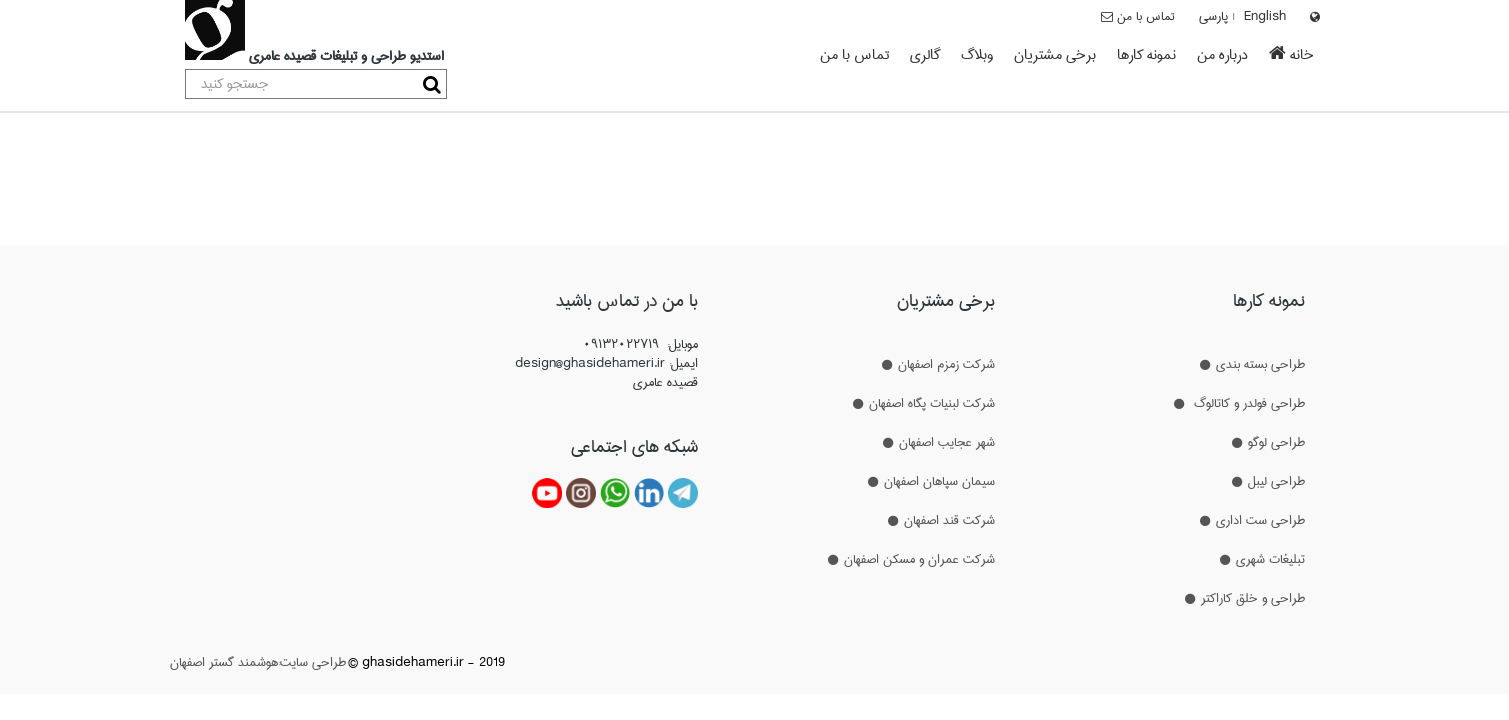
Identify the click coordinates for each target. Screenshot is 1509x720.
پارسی (1213, 16)
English (1265, 16)
